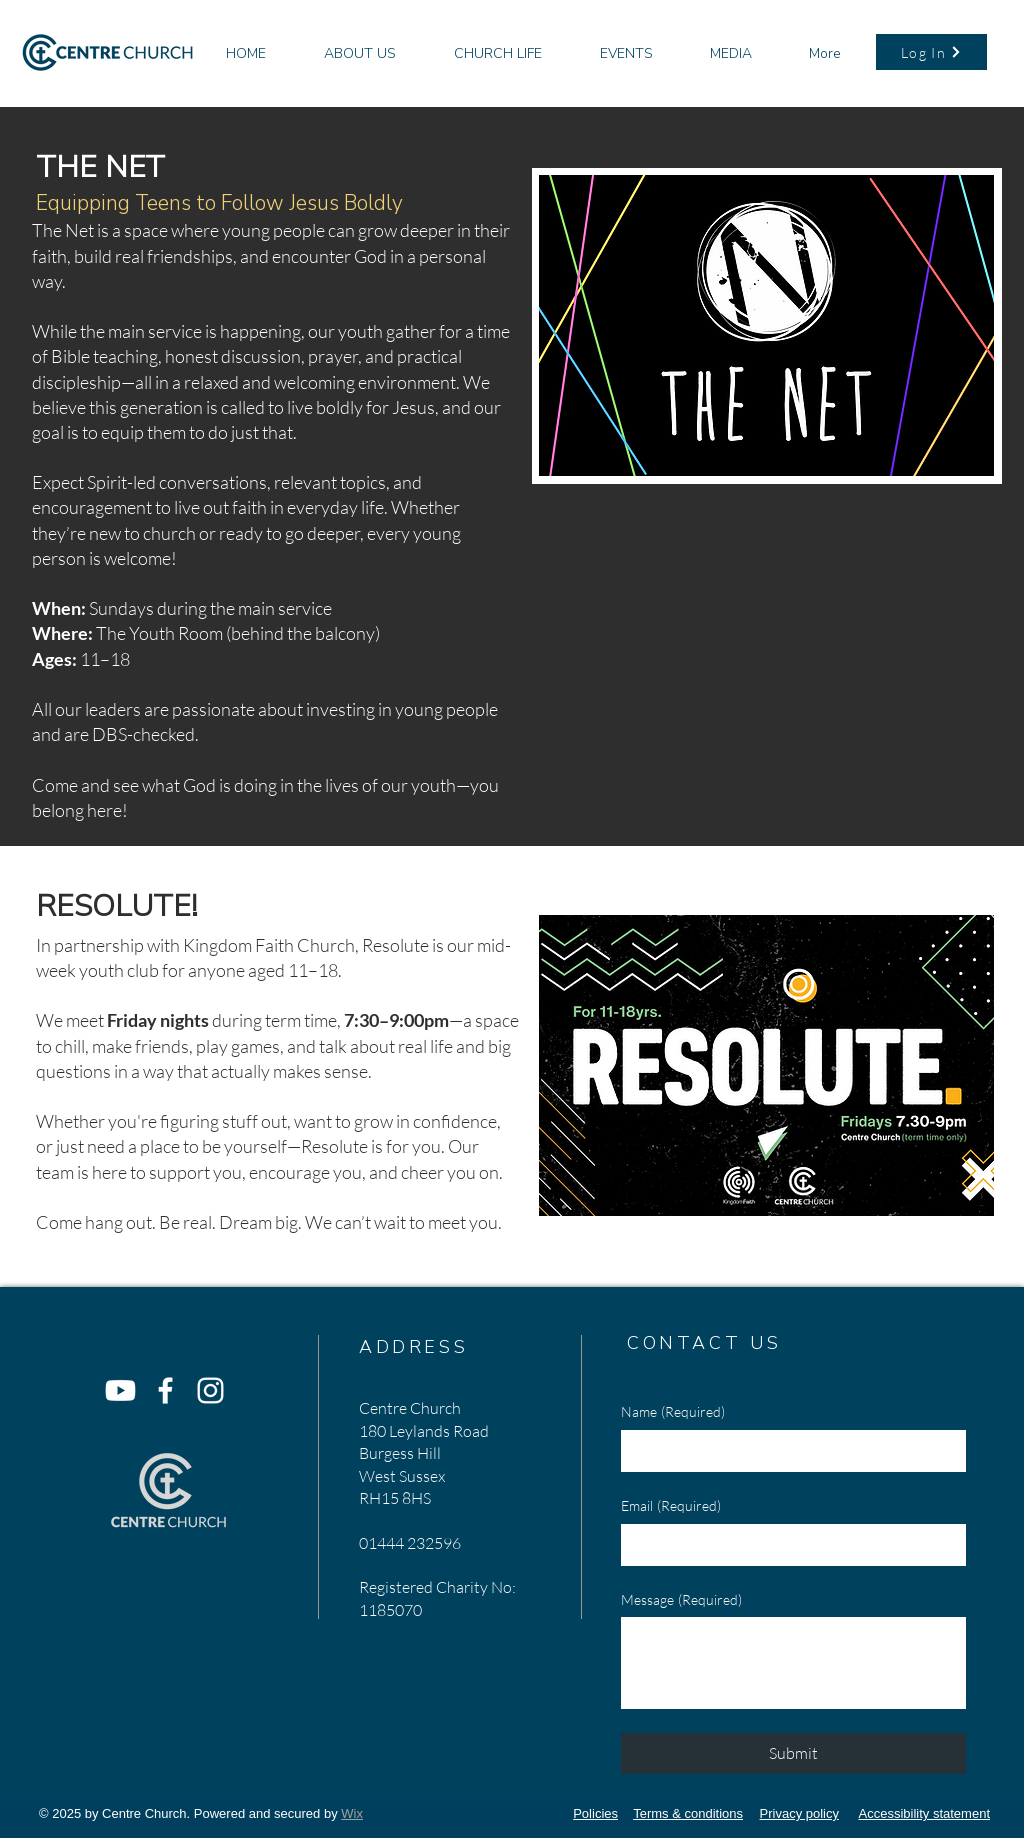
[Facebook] (165, 1390)
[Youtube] (120, 1390)
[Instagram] (210, 1390)
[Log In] (931, 52)
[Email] (787, 1545)
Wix (352, 1813)
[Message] (793, 1663)
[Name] (787, 1451)
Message (681, 1600)
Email (671, 1506)
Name (673, 1412)
